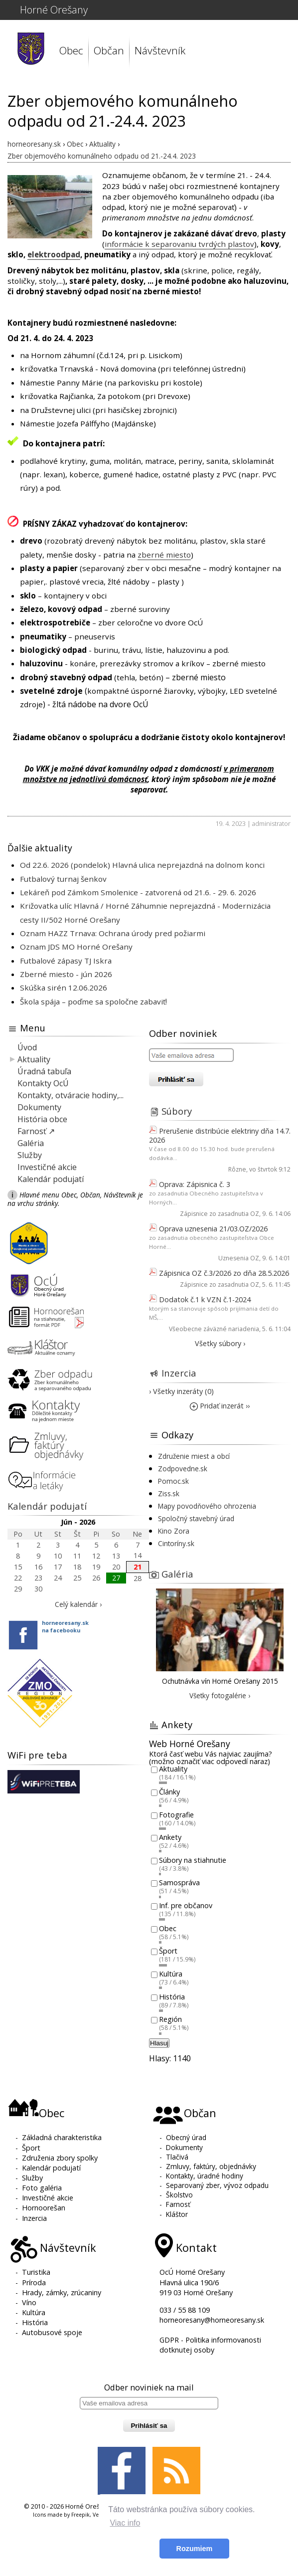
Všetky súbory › (220, 1343)
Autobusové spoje (52, 2332)
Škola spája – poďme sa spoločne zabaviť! (93, 1001)
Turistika (36, 2272)
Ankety (170, 1837)
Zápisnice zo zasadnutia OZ (219, 1213)
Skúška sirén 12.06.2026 (63, 987)
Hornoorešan (43, 2207)
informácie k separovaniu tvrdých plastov (179, 244)
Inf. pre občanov (185, 1905)
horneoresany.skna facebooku (65, 1626)
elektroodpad (53, 254)
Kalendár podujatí (50, 1179)
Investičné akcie (47, 1167)
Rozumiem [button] (194, 2549)
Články (169, 1791)
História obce (42, 1119)
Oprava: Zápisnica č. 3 (194, 1184)
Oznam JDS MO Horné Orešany (76, 947)
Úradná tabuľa (44, 1071)
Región (170, 2019)
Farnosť (178, 2204)
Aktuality (33, 1059)
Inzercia (178, 1373)
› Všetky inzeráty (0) (181, 1391)
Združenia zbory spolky (60, 2158)
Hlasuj (159, 2043)
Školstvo (179, 2194)
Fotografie (176, 1814)
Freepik (80, 2514)
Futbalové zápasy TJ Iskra (66, 961)
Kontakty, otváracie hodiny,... (70, 1095)
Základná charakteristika (62, 2137)
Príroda (34, 2282)
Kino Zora (173, 1531)
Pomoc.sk (173, 1481)
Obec (71, 50)
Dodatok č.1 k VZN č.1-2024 (205, 1299)
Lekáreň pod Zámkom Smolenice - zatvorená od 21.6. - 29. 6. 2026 (138, 892)
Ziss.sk (168, 1493)
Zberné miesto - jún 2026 (66, 974)
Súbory (176, 1111)
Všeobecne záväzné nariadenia (214, 1329)
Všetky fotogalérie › (219, 1695)
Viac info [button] (125, 2523)
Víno (29, 2302)
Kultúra (170, 1974)
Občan (109, 50)
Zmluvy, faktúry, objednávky (211, 2166)
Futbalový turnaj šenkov (63, 879)
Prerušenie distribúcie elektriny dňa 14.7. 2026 (220, 1135)
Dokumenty (39, 1107)
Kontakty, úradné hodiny (204, 2175)
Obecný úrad (186, 2137)
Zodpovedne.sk (182, 1468)
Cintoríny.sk (176, 1543)
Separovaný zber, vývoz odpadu (217, 2185)
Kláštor (177, 2214)
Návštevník (160, 50)
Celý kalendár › (78, 1604)
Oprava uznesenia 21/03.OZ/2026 (213, 1228)
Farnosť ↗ (36, 1131)
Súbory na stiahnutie (192, 1860)
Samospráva (179, 1883)
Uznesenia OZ (238, 1258)
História (172, 1996)
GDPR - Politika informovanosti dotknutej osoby (210, 2345)
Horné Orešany (54, 9)
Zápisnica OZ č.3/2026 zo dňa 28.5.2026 (224, 1273)
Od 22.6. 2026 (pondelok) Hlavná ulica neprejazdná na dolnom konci (142, 865)
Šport (168, 1951)
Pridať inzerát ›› (220, 1405)
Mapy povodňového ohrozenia (207, 1506)
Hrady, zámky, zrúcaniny (61, 2292)
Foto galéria (42, 2187)
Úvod (27, 1047)
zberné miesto (164, 555)
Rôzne (237, 1169)
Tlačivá (177, 2157)
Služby (29, 1155)
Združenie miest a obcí (194, 1456)
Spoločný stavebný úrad (196, 1518)
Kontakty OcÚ (43, 1083)
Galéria (30, 1143)
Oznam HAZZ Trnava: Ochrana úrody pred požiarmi (112, 933)
